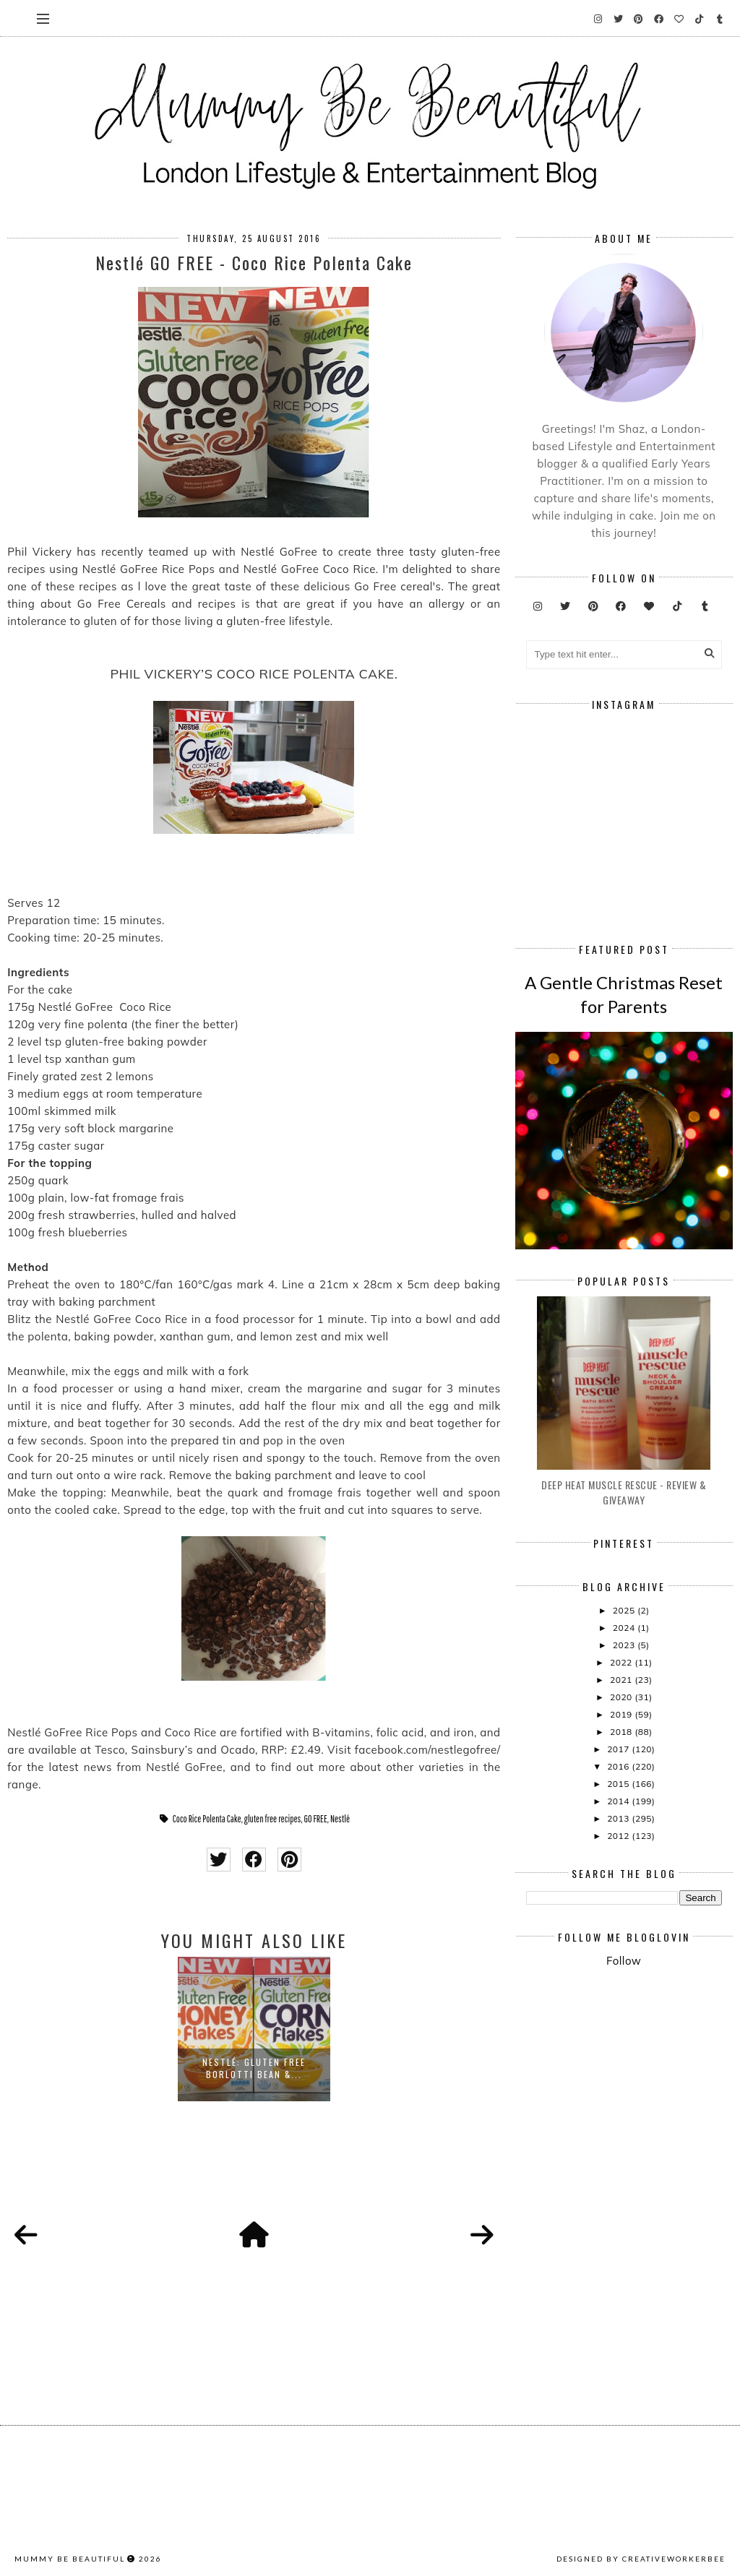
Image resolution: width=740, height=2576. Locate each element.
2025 (625, 1610)
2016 (619, 1766)
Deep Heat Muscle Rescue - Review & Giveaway (623, 1492)
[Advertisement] (633, 2087)
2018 (622, 1731)
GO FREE (315, 1819)
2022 (622, 1662)
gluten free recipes (272, 1819)
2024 (625, 1627)
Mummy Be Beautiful (69, 2558)
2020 (622, 1697)
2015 (619, 1783)
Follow (623, 1961)
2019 (622, 1714)
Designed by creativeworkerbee (641, 2558)
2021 (622, 1679)
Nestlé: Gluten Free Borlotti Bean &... (254, 2068)
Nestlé (340, 1819)
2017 (619, 1749)
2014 (619, 1801)
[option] (254, 2029)
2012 (619, 1835)
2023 (625, 1645)
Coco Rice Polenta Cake (207, 1819)
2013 (619, 1818)
